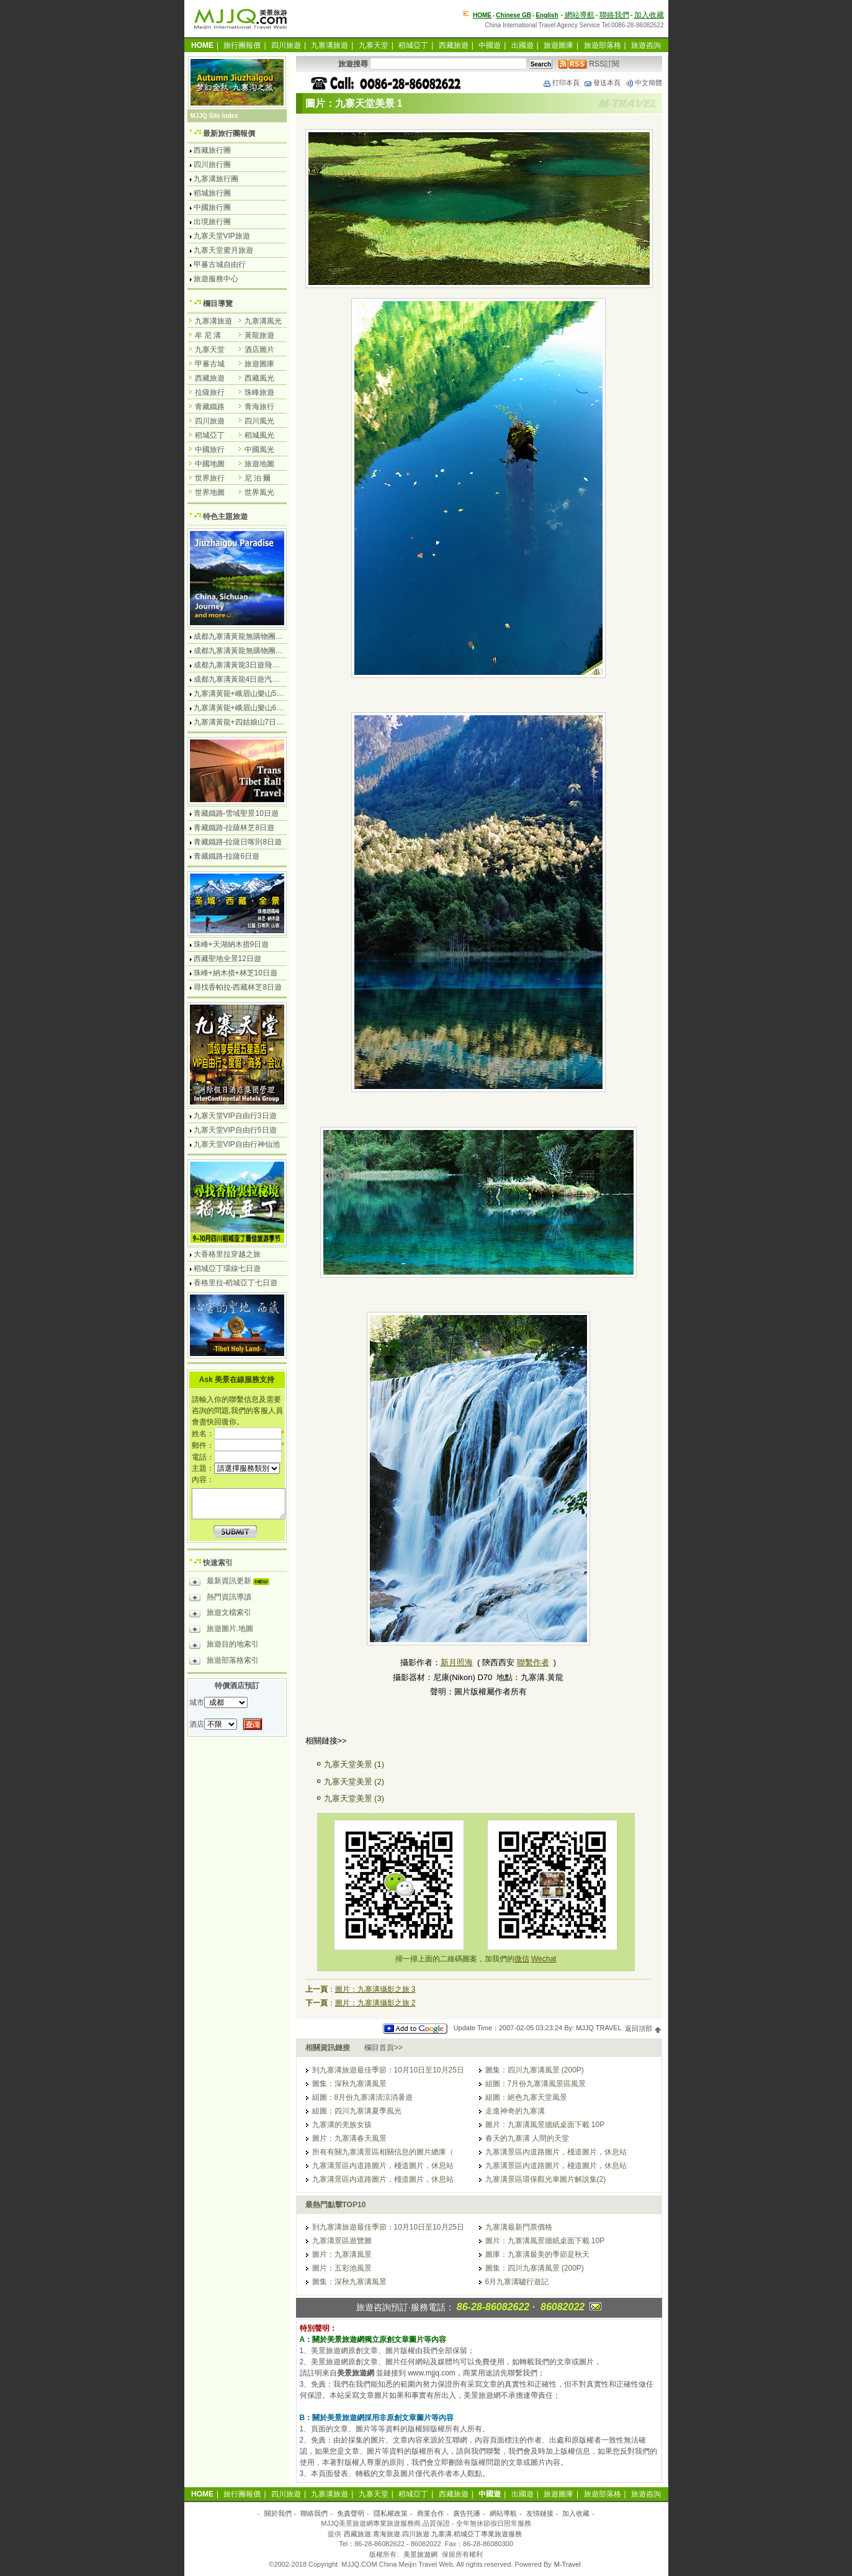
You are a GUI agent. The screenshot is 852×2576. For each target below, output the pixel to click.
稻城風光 (259, 435)
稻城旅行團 (212, 193)
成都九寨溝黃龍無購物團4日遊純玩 (252, 636)
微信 (521, 1959)
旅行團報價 (242, 45)
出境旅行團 (212, 221)
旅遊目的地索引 (224, 1646)
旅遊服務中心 (216, 278)
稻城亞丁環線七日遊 (227, 1268)
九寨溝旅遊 (329, 45)
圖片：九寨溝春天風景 (349, 2138)
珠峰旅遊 (259, 392)
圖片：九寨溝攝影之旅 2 (375, 2003)
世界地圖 (210, 492)
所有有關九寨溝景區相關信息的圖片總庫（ (383, 2152)
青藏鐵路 (210, 406)
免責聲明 (350, 2513)
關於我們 (278, 2513)
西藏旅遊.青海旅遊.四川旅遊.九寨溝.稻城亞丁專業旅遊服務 (433, 2534)
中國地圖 (210, 463)
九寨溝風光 (263, 321)
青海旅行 (259, 406)
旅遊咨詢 (646, 45)
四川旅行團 (212, 164)
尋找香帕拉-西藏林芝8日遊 (238, 987)
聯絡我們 (614, 15)
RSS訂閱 (588, 64)
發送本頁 (602, 82)
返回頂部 (643, 2028)
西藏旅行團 (212, 150)
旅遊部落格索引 (224, 1662)
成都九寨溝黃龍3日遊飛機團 (240, 665)
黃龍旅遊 (259, 335)
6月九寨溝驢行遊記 (517, 2281)
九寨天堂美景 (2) (354, 1781)
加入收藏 (649, 15)
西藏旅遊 (454, 45)
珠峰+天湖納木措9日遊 (231, 944)
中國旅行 (210, 449)
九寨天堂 (373, 45)
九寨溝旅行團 (216, 178)
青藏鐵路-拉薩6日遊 (227, 856)
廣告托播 (466, 2513)
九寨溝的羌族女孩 (342, 2124)
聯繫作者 (533, 1662)
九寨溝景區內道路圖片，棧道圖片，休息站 (556, 2152)
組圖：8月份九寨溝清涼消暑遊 (362, 2097)
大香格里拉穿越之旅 (227, 1254)
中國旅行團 (212, 207)
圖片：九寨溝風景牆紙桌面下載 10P (545, 2124)
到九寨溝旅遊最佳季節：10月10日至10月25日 (388, 2070)
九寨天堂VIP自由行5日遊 (235, 1130)
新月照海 (457, 1662)
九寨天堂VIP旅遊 (222, 236)
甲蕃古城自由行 (220, 264)
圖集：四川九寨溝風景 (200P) (534, 2070)
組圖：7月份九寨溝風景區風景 (535, 2083)
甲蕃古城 (210, 363)
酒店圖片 (259, 349)
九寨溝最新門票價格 (518, 2227)
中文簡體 (643, 82)
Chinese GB (513, 15)
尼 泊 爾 (257, 478)
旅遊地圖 (259, 463)
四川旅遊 (286, 45)
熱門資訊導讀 (220, 1599)
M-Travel (567, 2564)
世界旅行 (210, 478)
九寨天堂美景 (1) (354, 1764)
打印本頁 (561, 82)
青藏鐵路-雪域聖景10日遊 (236, 813)
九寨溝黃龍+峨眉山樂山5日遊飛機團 (254, 693)
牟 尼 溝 (208, 335)
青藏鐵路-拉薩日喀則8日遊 (238, 842)
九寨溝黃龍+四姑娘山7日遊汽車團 (250, 722)
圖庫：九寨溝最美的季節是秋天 (537, 2254)
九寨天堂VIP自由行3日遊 (235, 1115)
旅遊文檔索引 (220, 1614)
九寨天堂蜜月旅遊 (223, 250)
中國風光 (259, 449)
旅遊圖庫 (558, 45)
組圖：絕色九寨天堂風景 (526, 2097)
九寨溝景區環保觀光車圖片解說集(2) (545, 2179)
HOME (482, 15)
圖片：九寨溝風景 (342, 2254)
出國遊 (522, 45)
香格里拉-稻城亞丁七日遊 (236, 1282)
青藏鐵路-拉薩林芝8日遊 (234, 827)
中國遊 (489, 45)
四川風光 (259, 421)
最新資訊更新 (232, 1582)
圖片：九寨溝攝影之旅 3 (375, 1989)
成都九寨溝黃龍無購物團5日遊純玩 (252, 650)
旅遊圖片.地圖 (221, 1630)
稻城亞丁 (413, 45)
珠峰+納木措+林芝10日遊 (235, 973)
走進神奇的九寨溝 (515, 2111)
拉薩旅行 (210, 392)
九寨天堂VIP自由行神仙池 (237, 1144)
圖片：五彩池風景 (342, 2268)
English (547, 15)
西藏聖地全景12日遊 (227, 958)
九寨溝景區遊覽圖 (342, 2240)
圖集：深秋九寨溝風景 (349, 2083)
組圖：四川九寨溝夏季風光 (356, 2111)
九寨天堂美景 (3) (354, 1798)
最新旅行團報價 (229, 133)
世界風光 (259, 492)
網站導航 (579, 15)
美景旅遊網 (420, 2554)
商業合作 (430, 2513)
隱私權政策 (391, 2513)
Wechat (543, 1959)
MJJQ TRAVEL (598, 2028)
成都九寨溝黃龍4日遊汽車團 (240, 679)
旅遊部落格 (602, 45)
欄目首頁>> (383, 2047)
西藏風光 (259, 378)
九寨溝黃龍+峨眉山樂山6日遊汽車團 (254, 707)
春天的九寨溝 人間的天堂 (527, 2138)
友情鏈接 (540, 2513)
